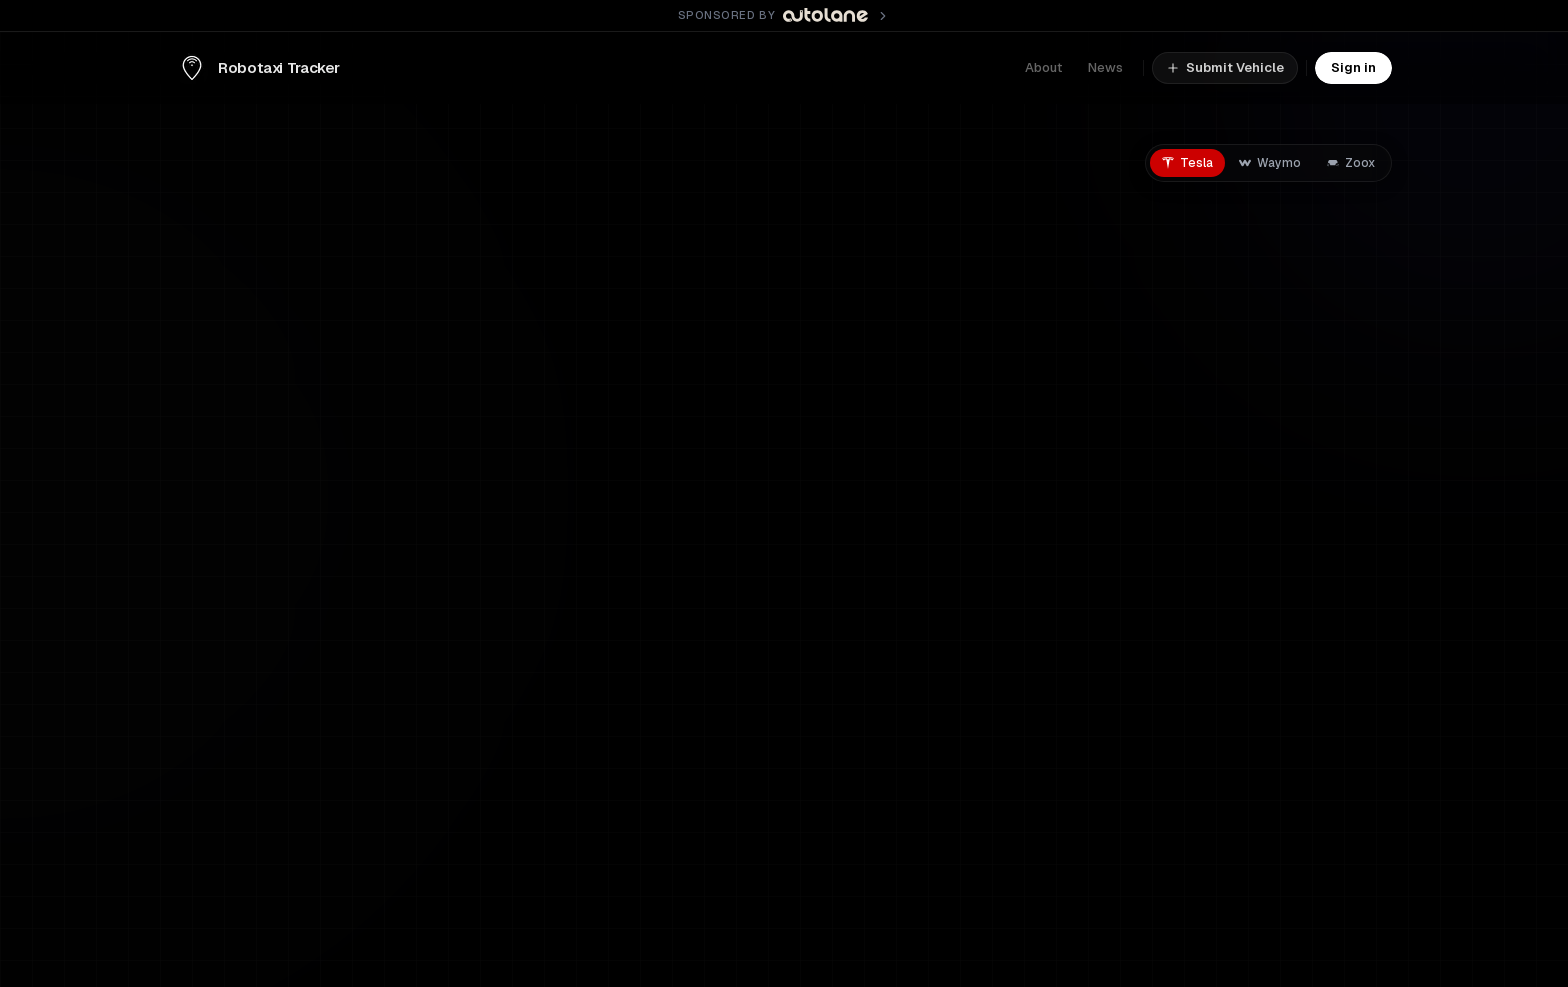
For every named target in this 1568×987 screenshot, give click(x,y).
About (1043, 67)
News (1105, 67)
